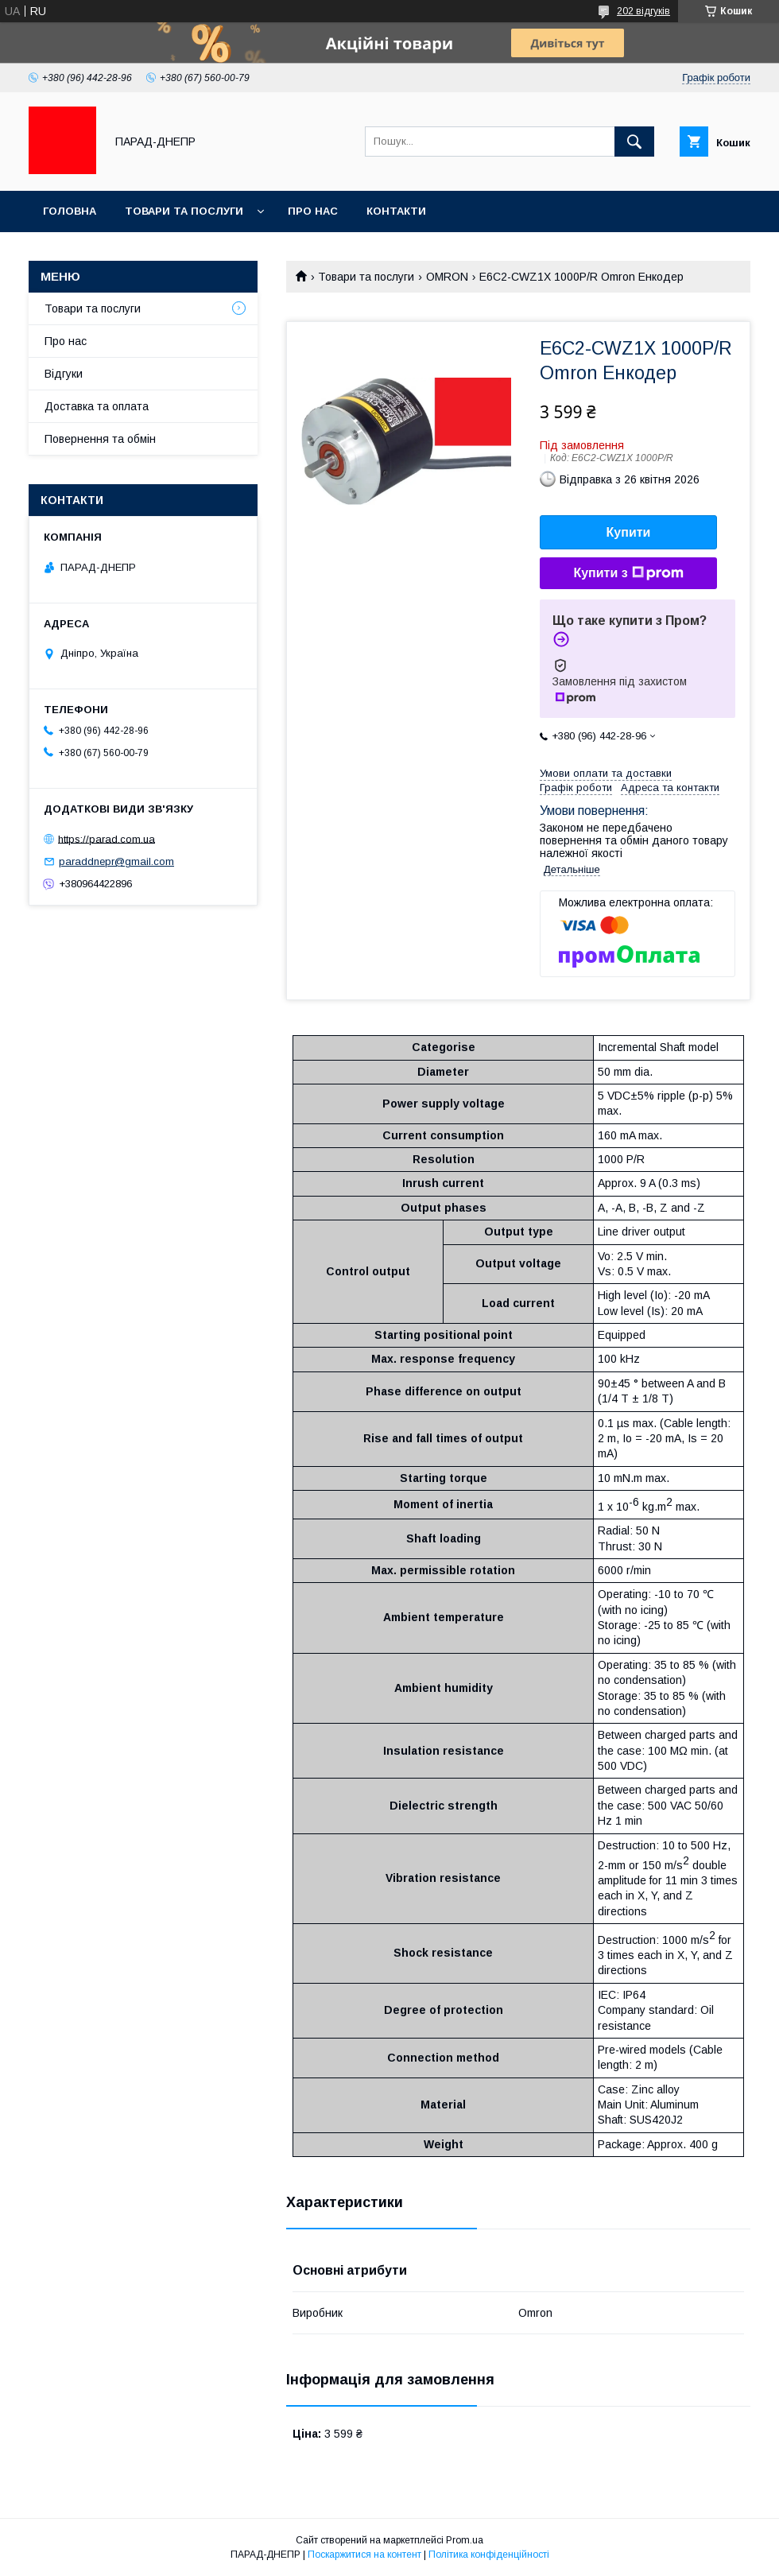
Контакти (396, 211)
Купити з (628, 573)
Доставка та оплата (97, 406)
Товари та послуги (184, 211)
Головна (69, 211)
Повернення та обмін (100, 439)
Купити (629, 532)
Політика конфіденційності (488, 2554)
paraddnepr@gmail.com (116, 861)
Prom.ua (464, 2540)
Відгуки (64, 373)
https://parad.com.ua (106, 838)
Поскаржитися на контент (364, 2554)
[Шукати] (634, 141)
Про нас (313, 211)
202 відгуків (643, 11)
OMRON (447, 276)
